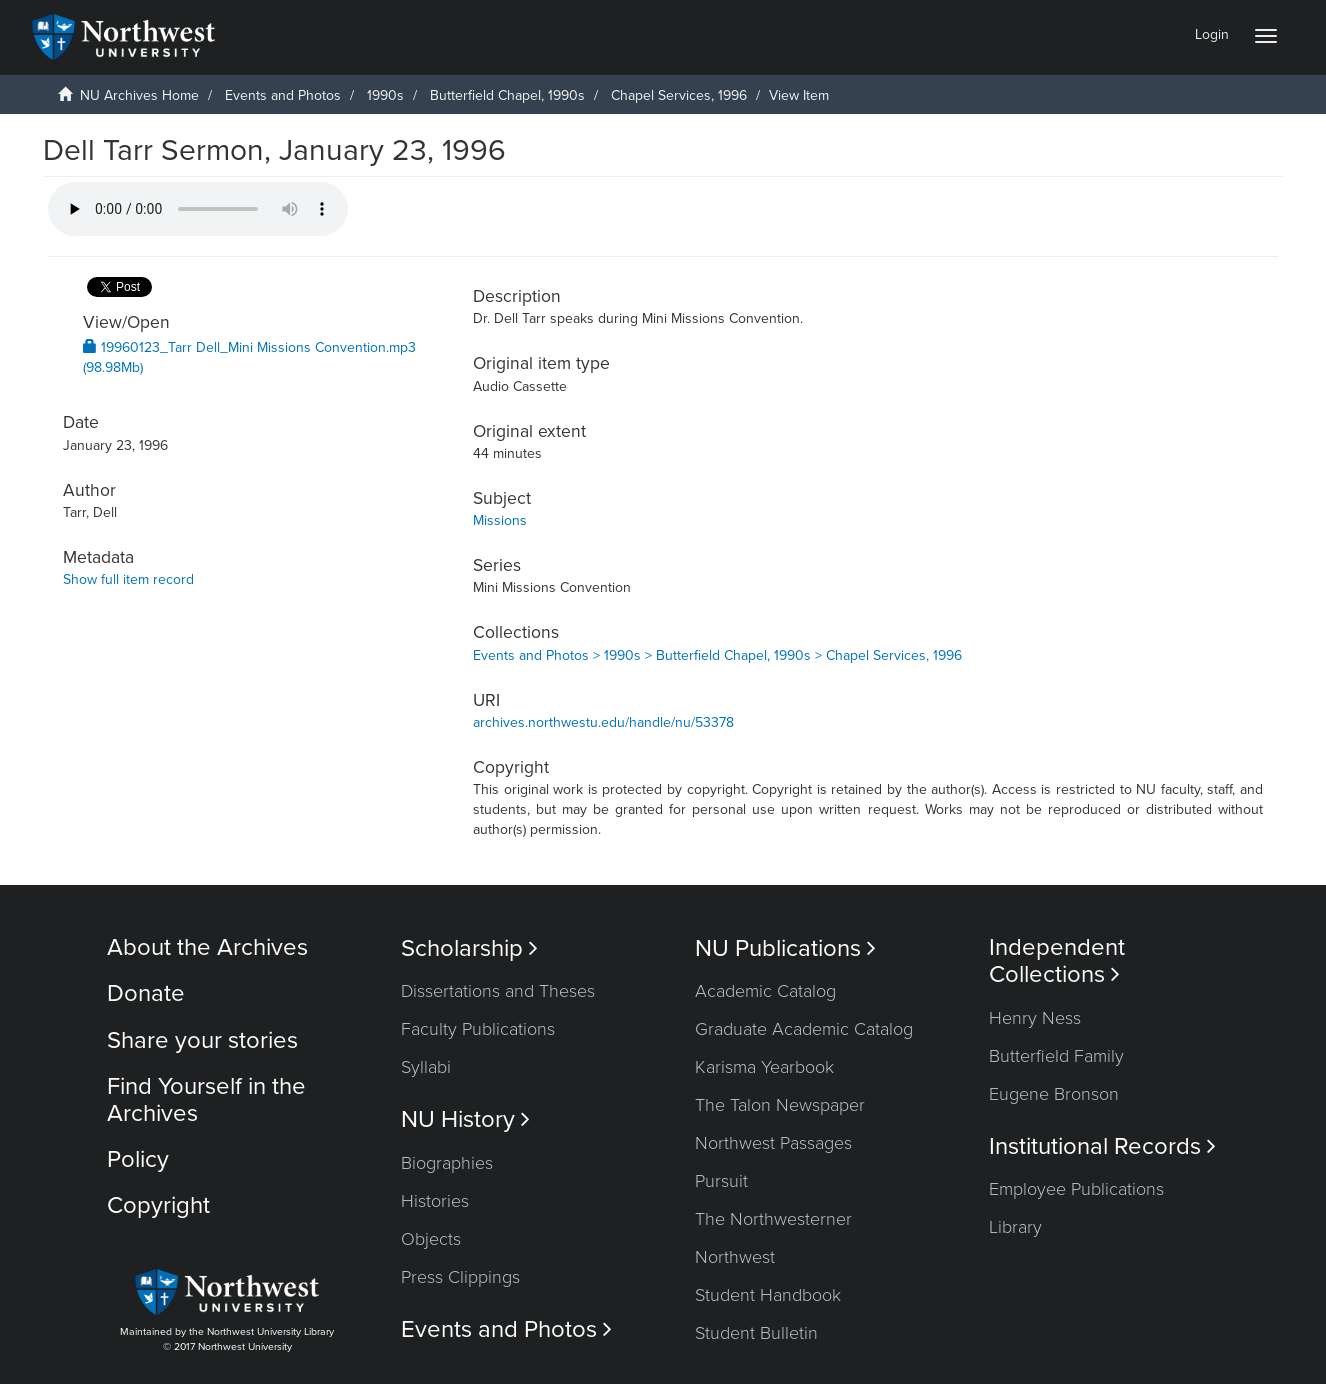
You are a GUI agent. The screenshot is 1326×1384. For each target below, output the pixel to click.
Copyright (158, 1205)
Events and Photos (283, 95)
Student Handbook (768, 1295)
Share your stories (202, 1040)
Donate (146, 993)
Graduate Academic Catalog (804, 1029)
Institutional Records (1102, 1146)
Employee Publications (1076, 1189)
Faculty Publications (478, 1029)
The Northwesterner (773, 1219)
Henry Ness (1035, 1018)
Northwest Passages (773, 1143)
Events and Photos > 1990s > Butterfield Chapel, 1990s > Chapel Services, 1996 (717, 655)
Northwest (735, 1257)
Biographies (447, 1163)
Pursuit (721, 1181)
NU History (465, 1119)
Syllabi (426, 1067)
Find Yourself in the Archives (206, 1099)
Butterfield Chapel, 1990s (507, 95)
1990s (385, 95)
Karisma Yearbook (764, 1067)
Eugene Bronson (1054, 1094)
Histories (435, 1201)
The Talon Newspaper (780, 1105)
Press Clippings (460, 1277)
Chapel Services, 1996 (679, 95)
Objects (431, 1239)
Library (1015, 1227)
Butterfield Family (1056, 1056)
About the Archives (207, 947)
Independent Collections (1057, 961)
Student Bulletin (756, 1333)
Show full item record (128, 579)
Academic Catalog (765, 991)
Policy (138, 1159)
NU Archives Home (139, 95)
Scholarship (469, 948)
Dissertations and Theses (498, 991)
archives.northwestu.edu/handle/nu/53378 (603, 722)
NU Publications (785, 948)
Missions (500, 520)
